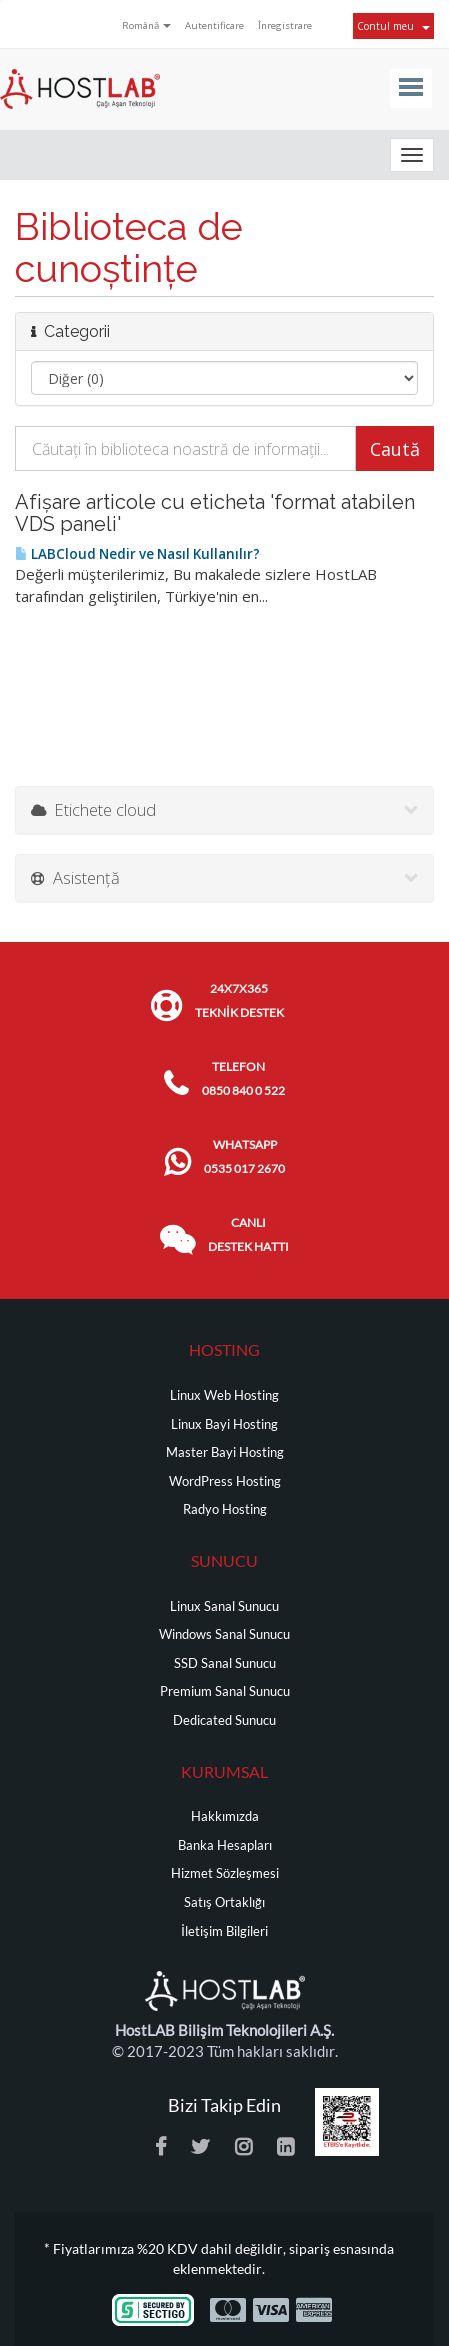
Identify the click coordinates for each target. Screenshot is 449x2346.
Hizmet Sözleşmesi (225, 1873)
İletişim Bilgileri (224, 1931)
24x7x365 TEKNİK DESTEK (239, 1000)
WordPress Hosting (225, 1481)
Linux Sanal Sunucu (224, 1606)
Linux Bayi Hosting (224, 1424)
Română (146, 25)
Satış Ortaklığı (224, 1902)
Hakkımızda (225, 1816)
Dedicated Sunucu (224, 1720)
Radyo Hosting (225, 1509)
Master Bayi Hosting (225, 1452)
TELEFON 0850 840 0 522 (243, 1078)
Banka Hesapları (225, 1845)
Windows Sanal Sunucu (224, 1634)
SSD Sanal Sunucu (225, 1663)
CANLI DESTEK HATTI (248, 1234)
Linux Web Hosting (224, 1395)
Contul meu (393, 26)
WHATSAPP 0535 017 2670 (244, 1156)
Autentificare (214, 25)
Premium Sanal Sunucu (225, 1691)
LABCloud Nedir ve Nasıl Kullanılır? (137, 554)
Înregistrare (285, 25)
